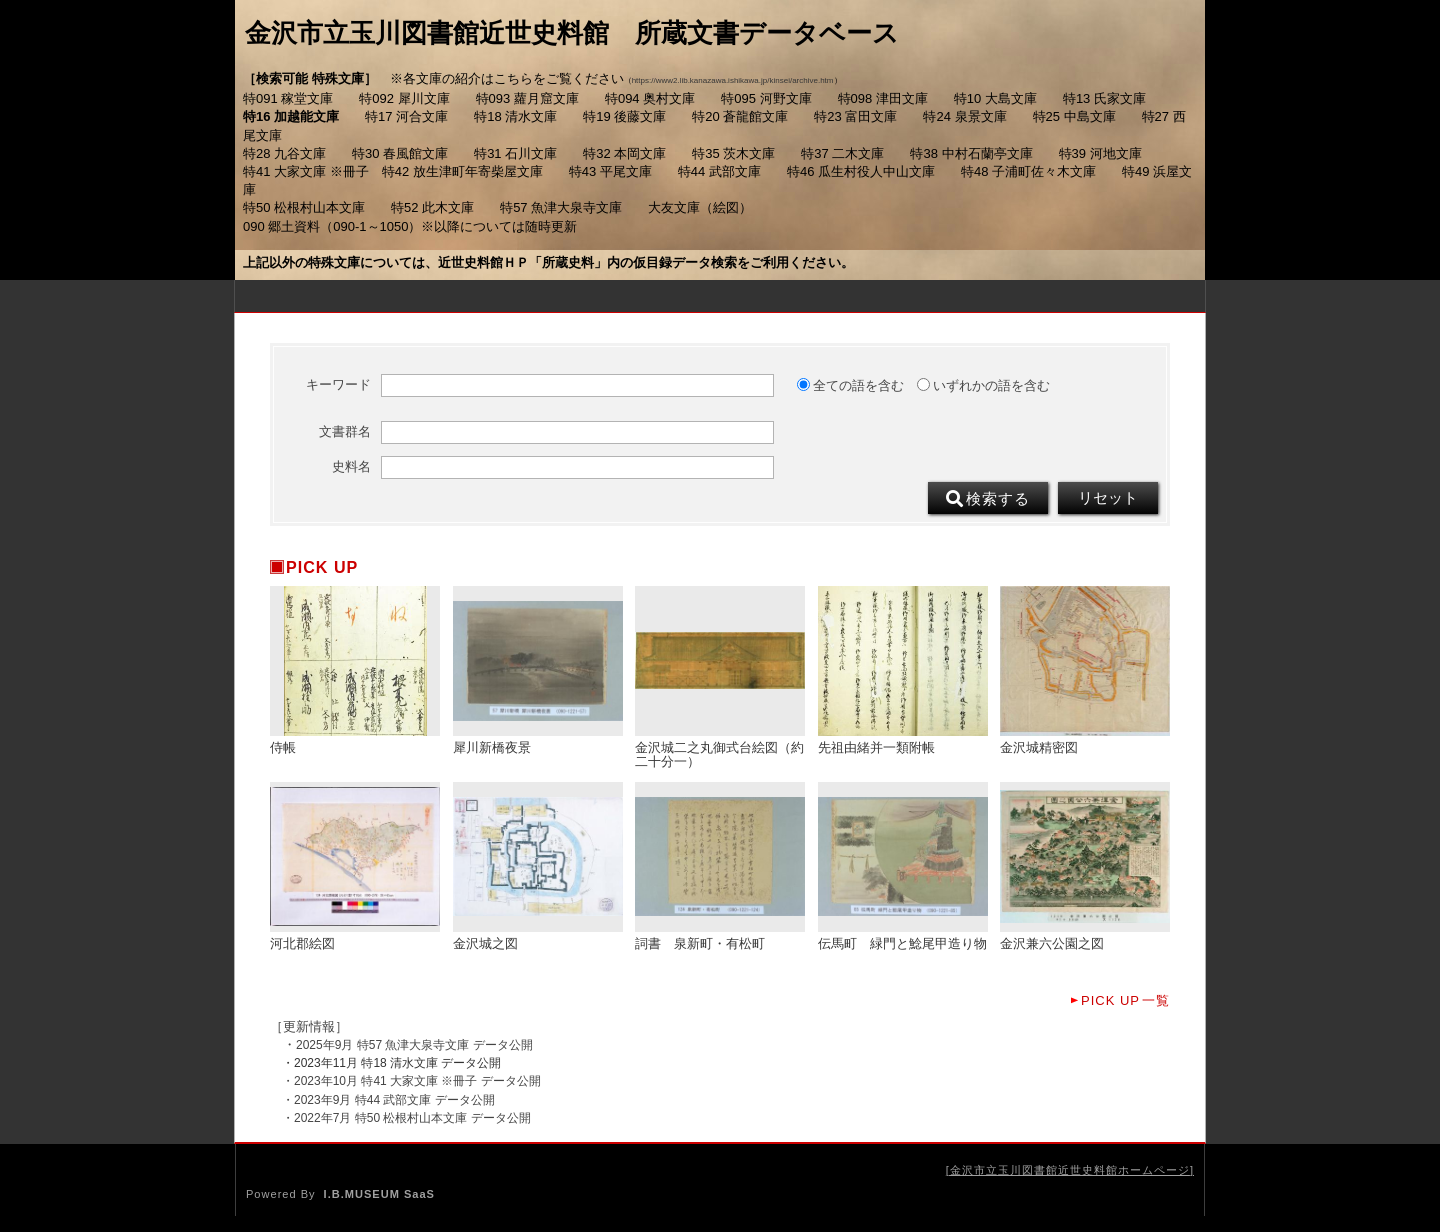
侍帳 (283, 748)
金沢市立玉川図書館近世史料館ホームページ (1070, 1170)
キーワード (338, 385)
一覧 (1125, 1000)
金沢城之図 (485, 944)
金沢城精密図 (1039, 748)
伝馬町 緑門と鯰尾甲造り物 (902, 944)
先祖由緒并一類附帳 (876, 748)
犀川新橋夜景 (492, 748)
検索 (988, 499)
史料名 (351, 467)
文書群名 (345, 432)
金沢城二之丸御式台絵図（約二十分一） (719, 755)
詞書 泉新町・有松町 (700, 944)
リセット (1108, 498)
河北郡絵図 (302, 944)
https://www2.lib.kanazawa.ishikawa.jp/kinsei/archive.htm (733, 80)
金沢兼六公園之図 (1052, 944)
